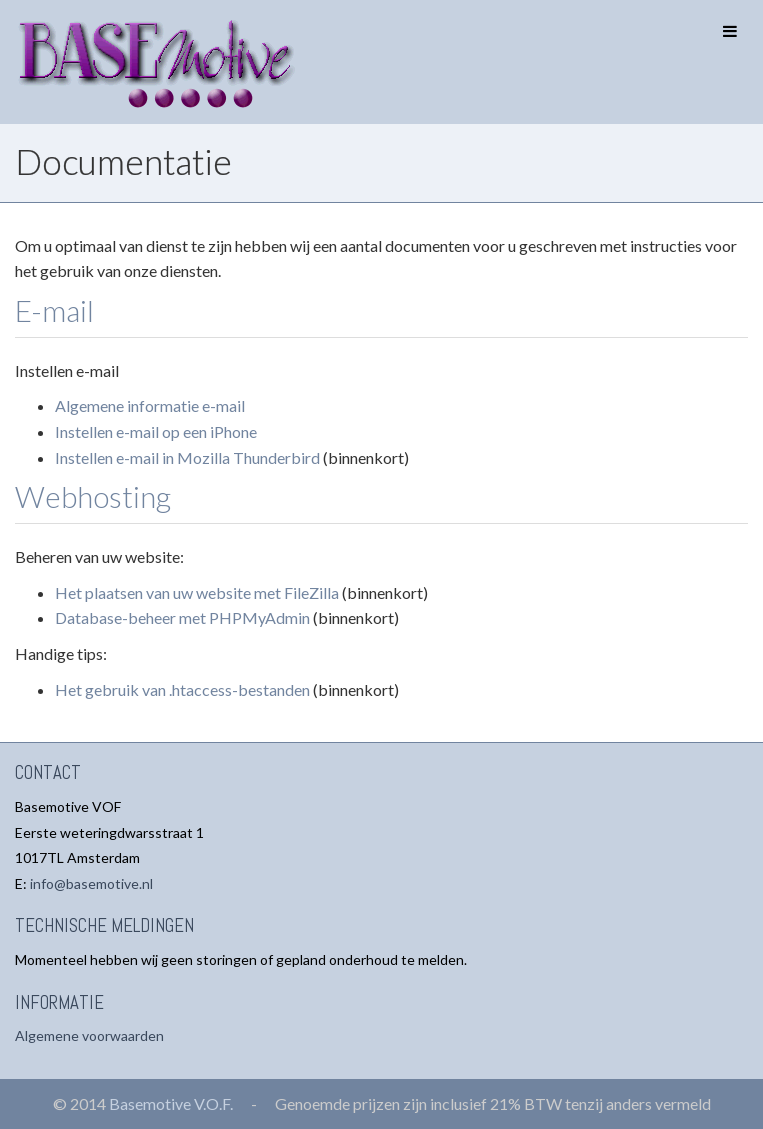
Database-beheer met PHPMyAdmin (182, 617)
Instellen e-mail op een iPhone (156, 431)
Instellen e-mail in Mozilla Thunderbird (187, 457)
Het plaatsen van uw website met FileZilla (197, 592)
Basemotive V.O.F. (171, 1103)
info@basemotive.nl (91, 883)
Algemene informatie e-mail (150, 405)
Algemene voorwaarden (89, 1035)
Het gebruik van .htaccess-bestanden (182, 689)
